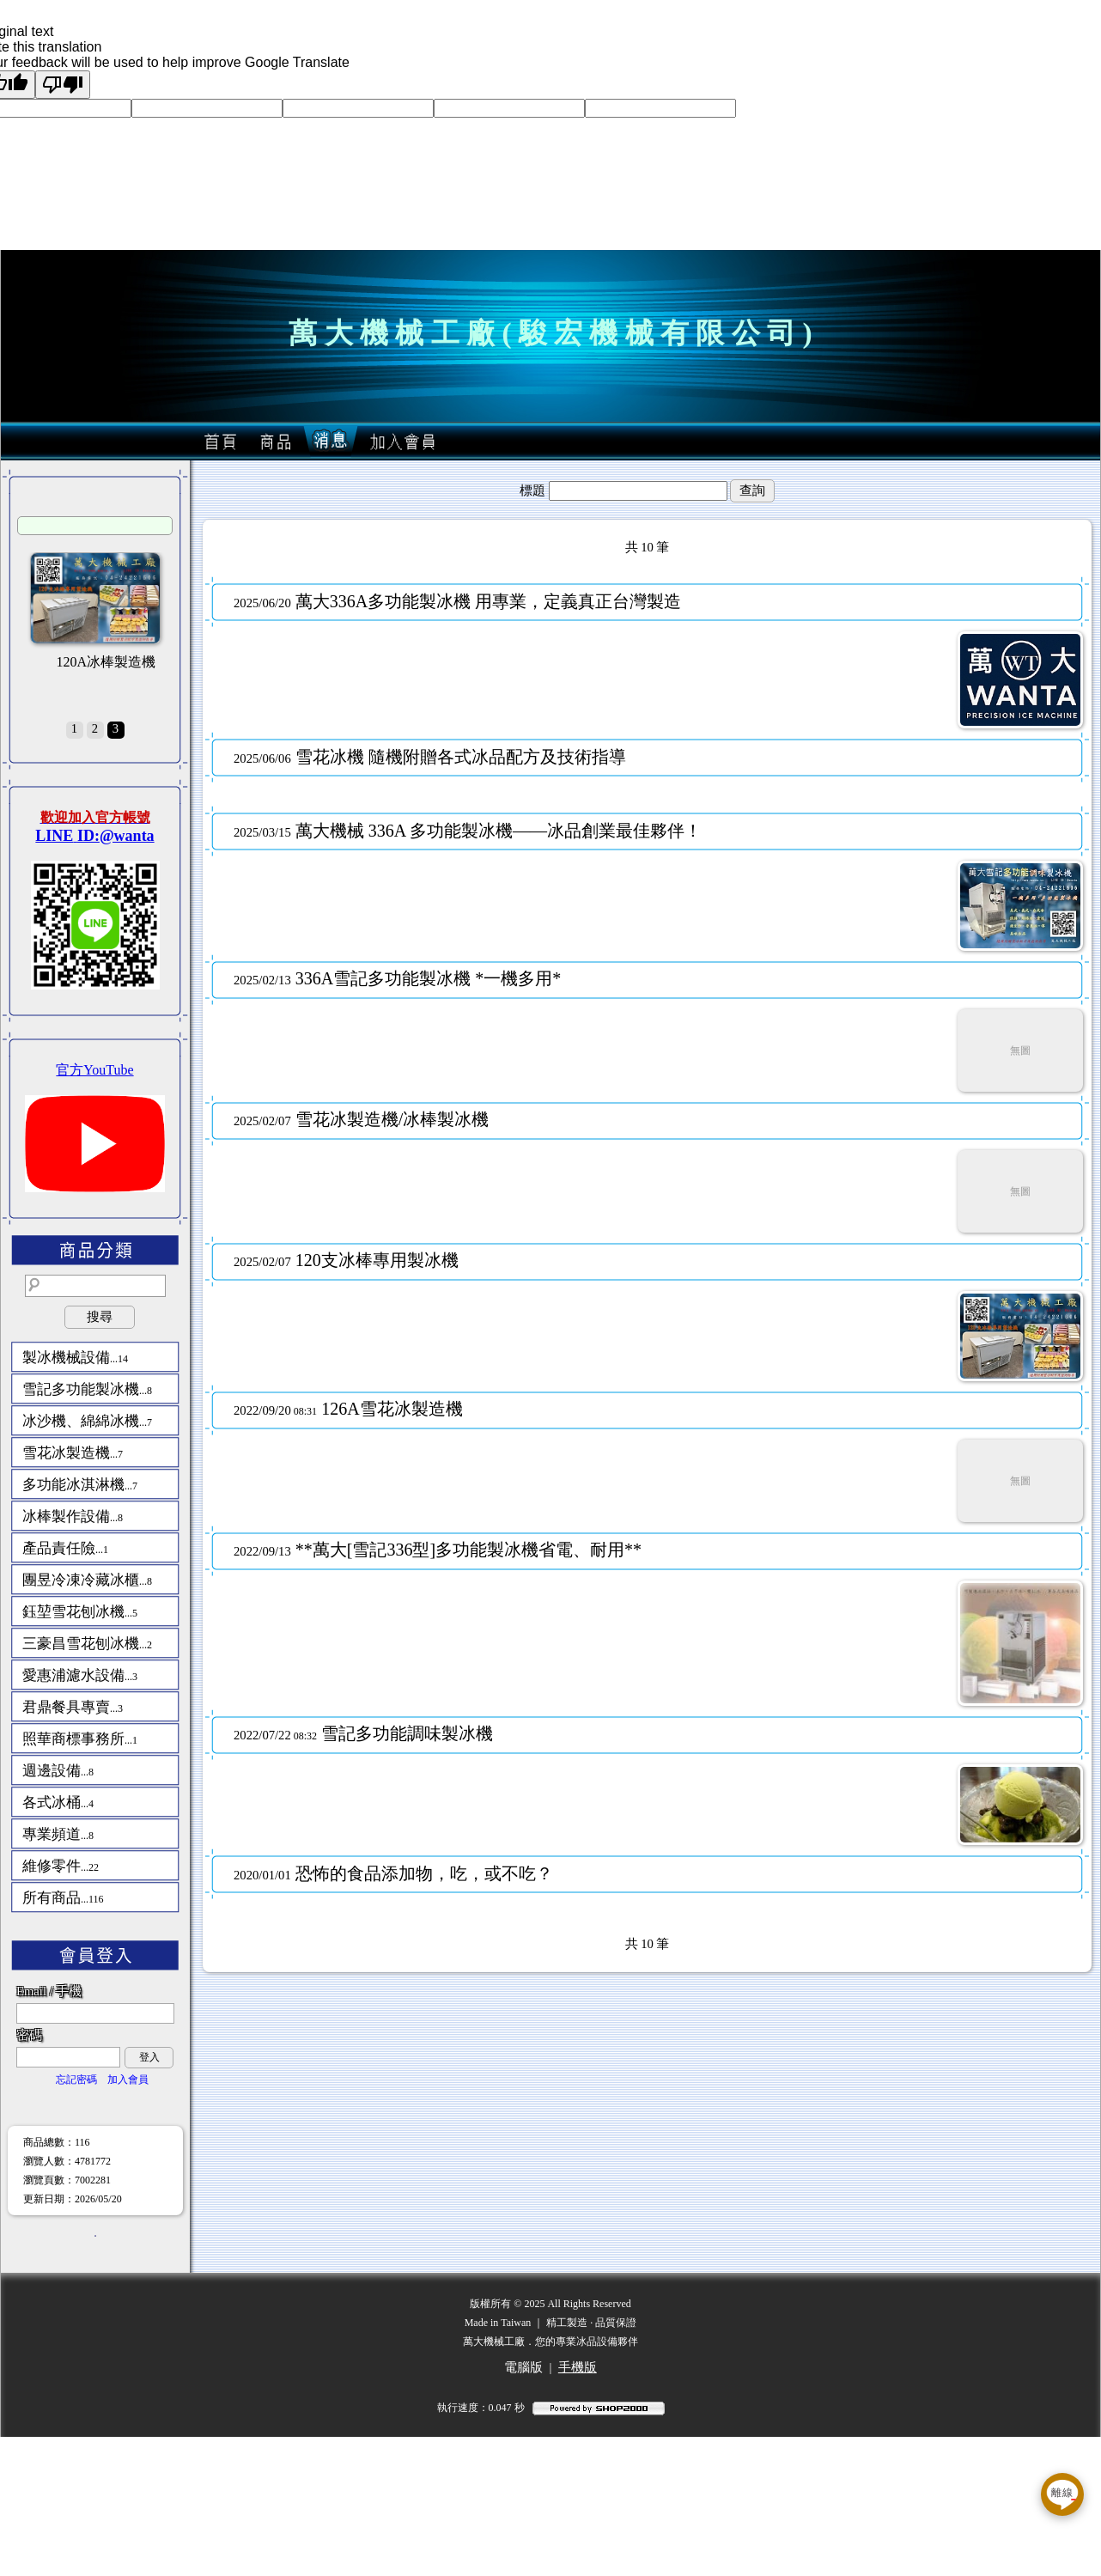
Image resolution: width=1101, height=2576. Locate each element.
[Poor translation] (62, 84)
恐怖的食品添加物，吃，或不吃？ (393, 1873)
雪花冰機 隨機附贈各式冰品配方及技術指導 (430, 756)
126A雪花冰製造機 (348, 1408)
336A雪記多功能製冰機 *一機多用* (397, 978)
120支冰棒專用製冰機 (346, 1260)
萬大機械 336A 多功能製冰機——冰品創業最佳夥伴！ (468, 830)
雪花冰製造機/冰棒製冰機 (361, 1119)
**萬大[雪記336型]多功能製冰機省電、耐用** (438, 1549)
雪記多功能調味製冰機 (363, 1733)
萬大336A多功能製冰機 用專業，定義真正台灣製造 (457, 601)
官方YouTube (94, 1070)
